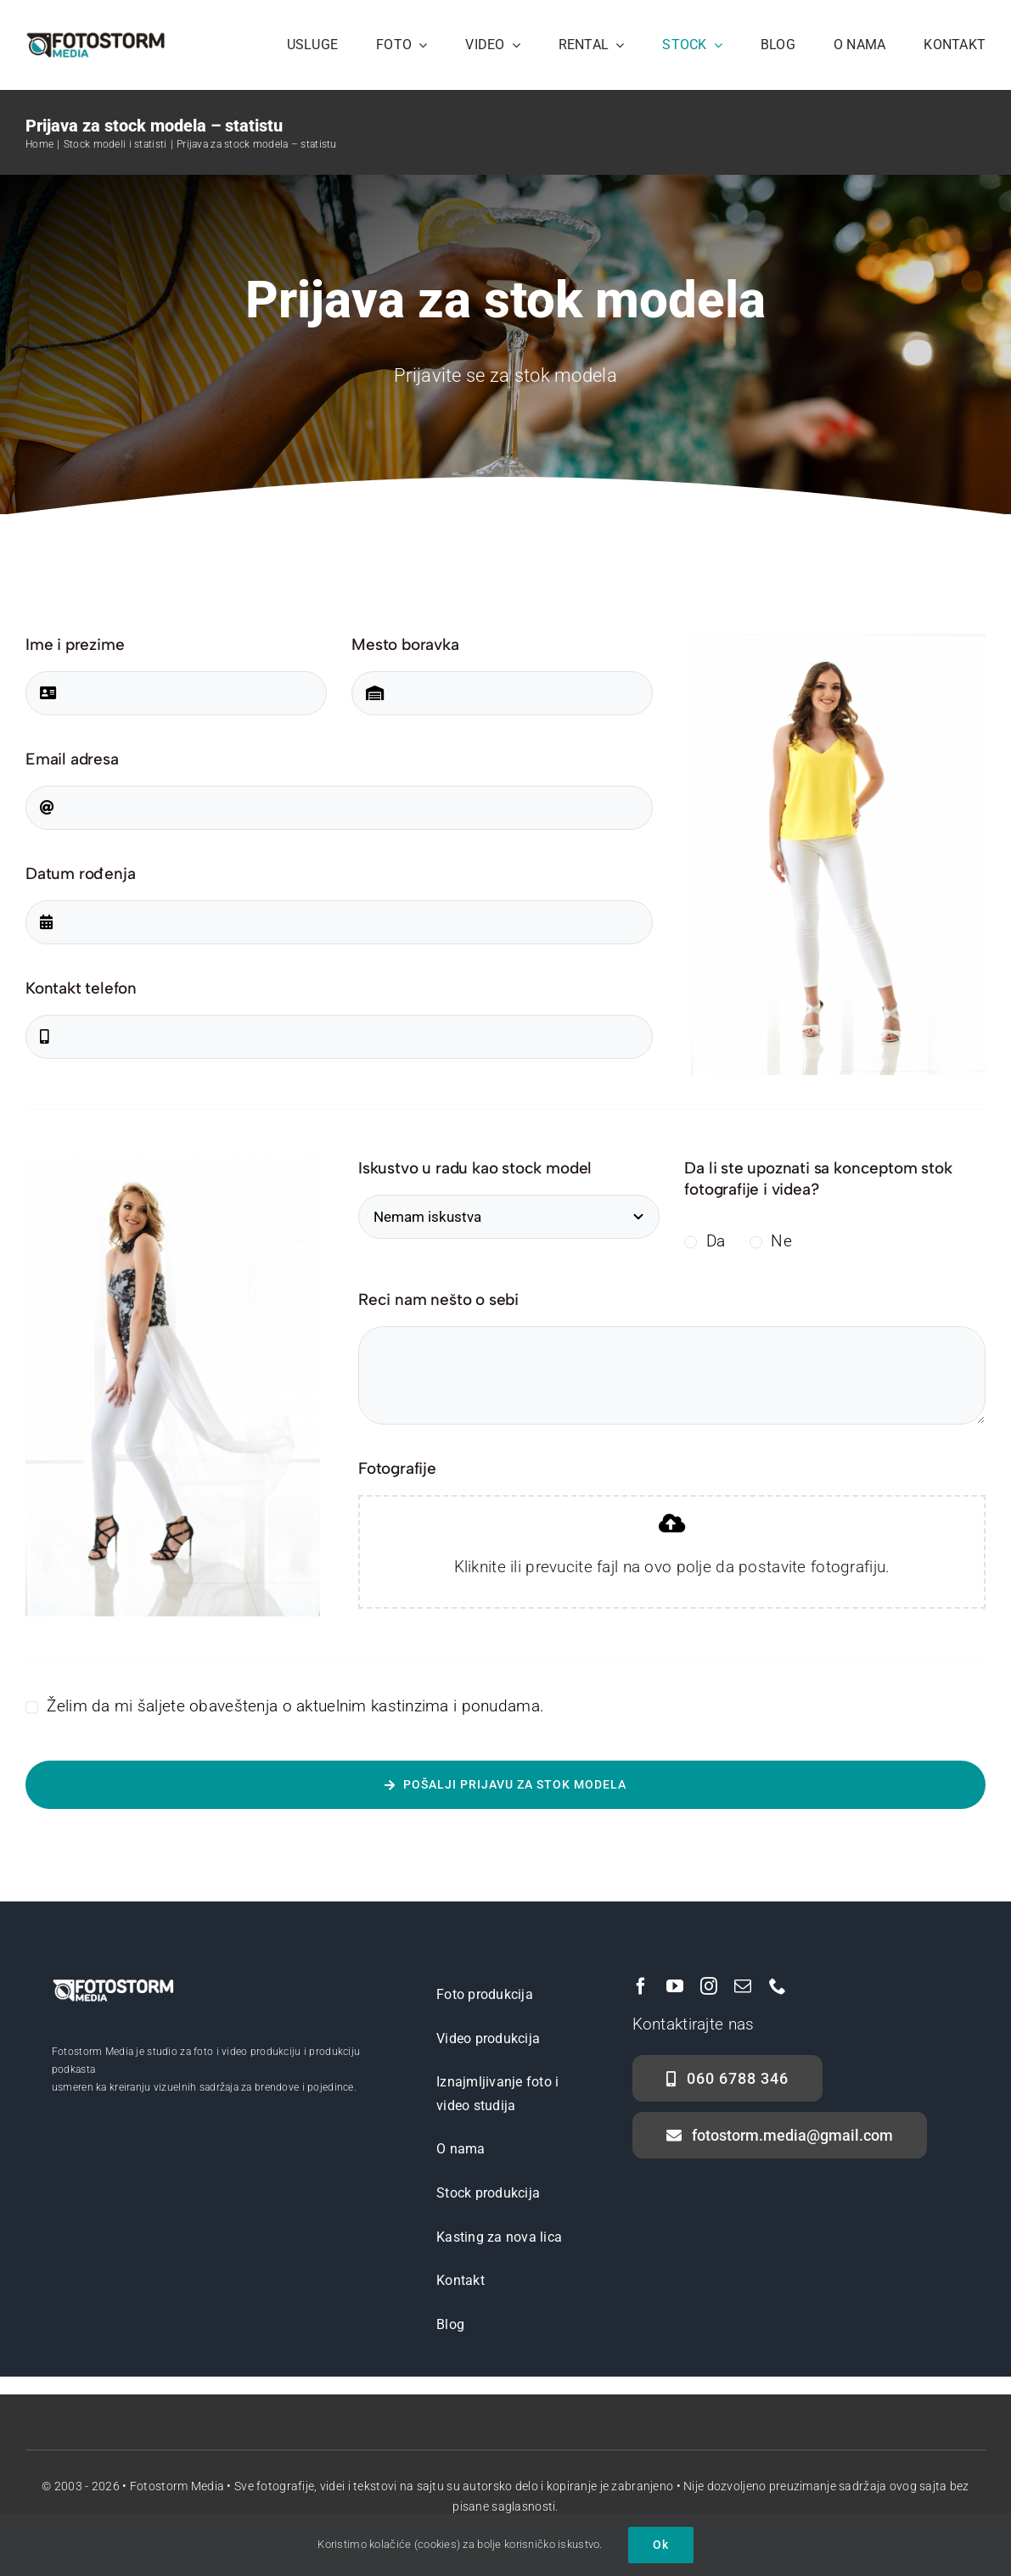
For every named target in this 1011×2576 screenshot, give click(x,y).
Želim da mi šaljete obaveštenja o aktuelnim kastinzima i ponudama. (295, 1706)
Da (716, 1241)
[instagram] (708, 1986)
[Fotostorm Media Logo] (95, 39)
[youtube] (674, 1986)
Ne (781, 1241)
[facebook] (640, 1986)
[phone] (777, 1986)
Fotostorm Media (177, 2486)
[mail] (742, 1986)
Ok (661, 2544)
